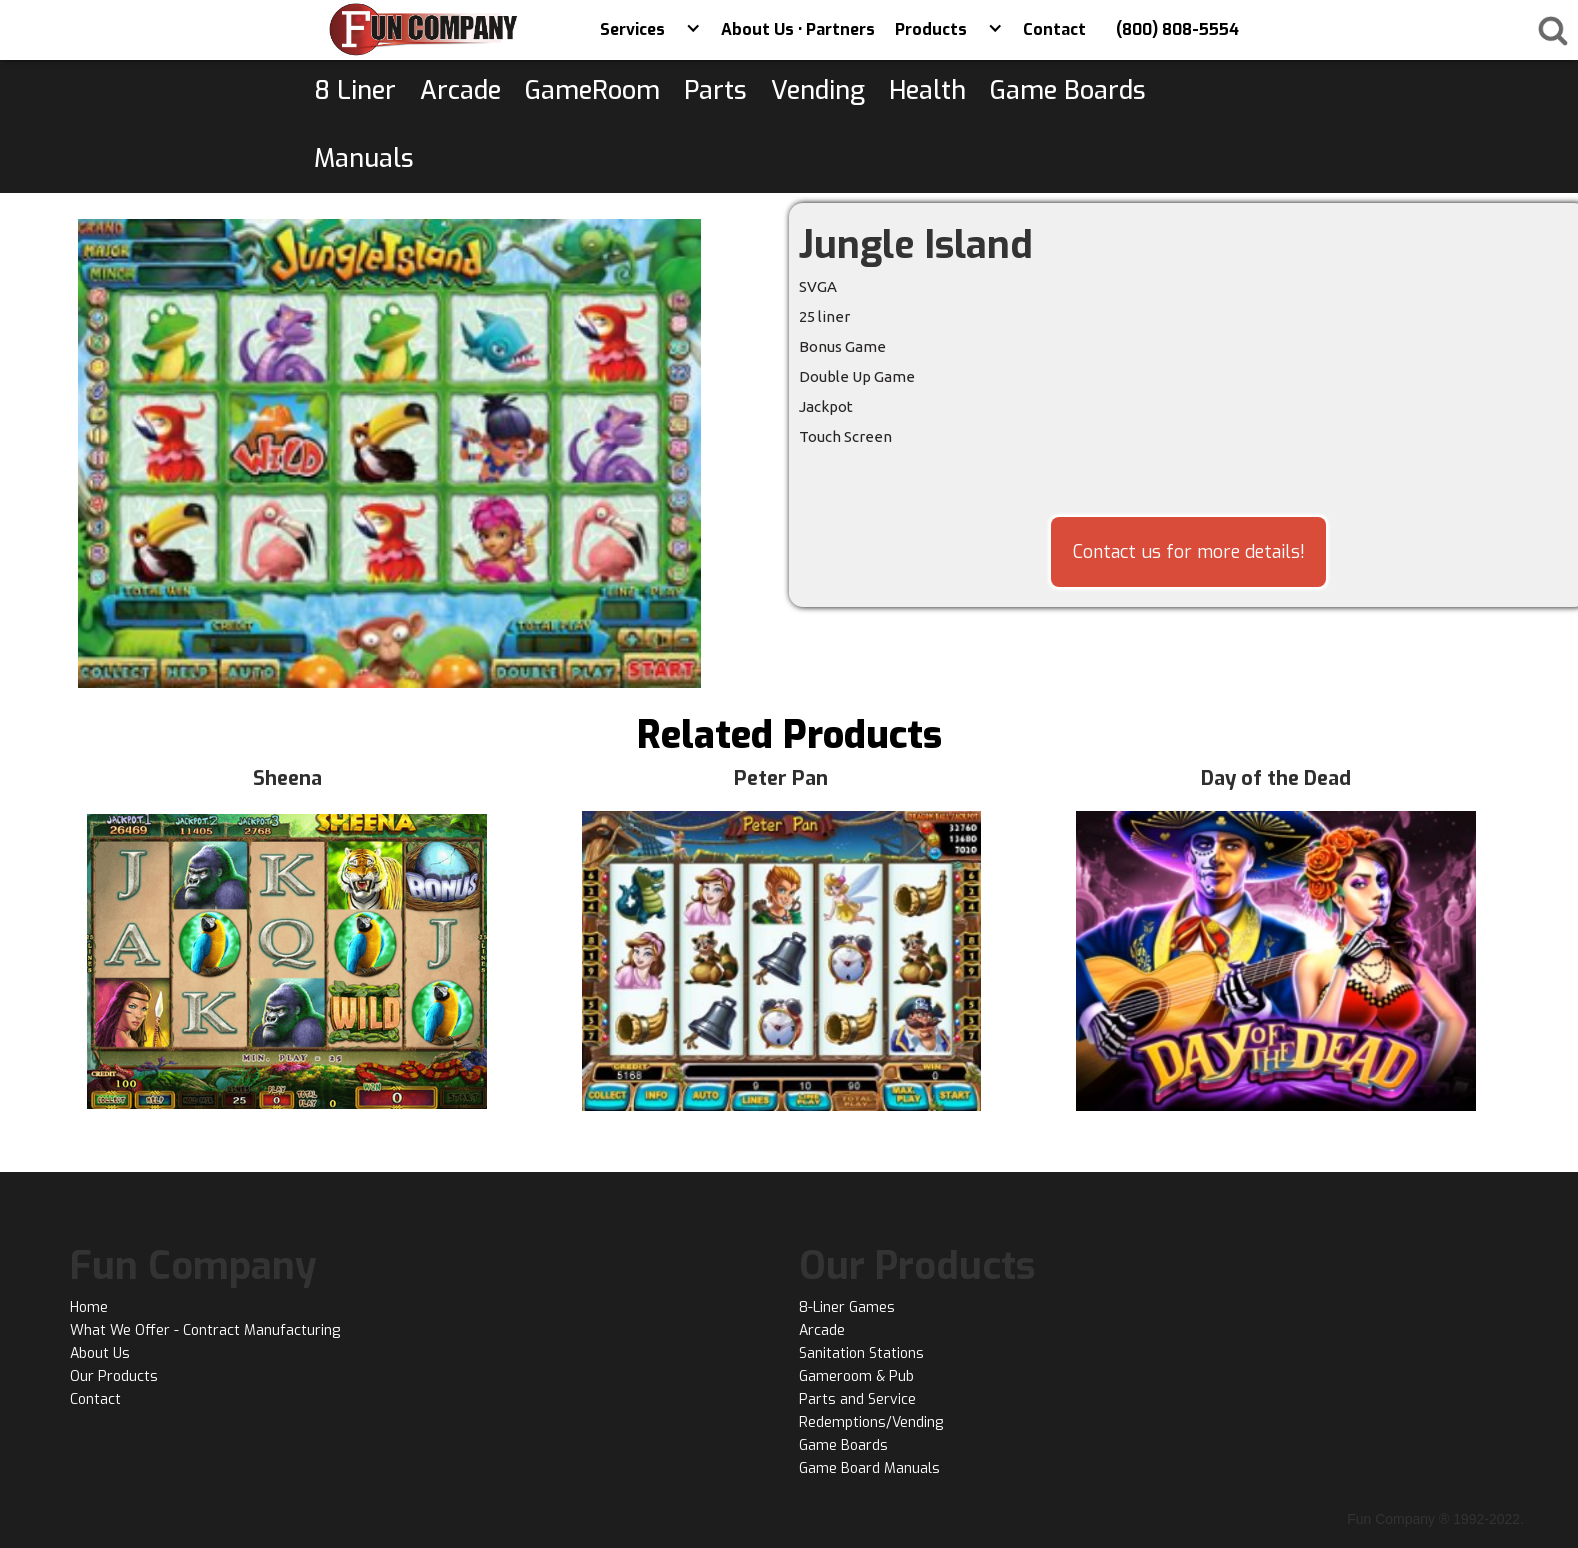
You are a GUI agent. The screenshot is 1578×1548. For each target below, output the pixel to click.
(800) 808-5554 (1177, 29)
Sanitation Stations (861, 1353)
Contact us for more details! (1189, 552)
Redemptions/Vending (871, 1422)
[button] (693, 30)
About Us (100, 1353)
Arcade (822, 1330)
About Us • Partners (798, 29)
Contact (1054, 29)
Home (89, 1307)
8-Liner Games (847, 1307)
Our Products (114, 1376)
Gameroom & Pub (856, 1376)
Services (632, 29)
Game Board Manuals (869, 1468)
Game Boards (843, 1445)
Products (931, 29)
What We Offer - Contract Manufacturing (205, 1330)
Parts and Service (857, 1399)
